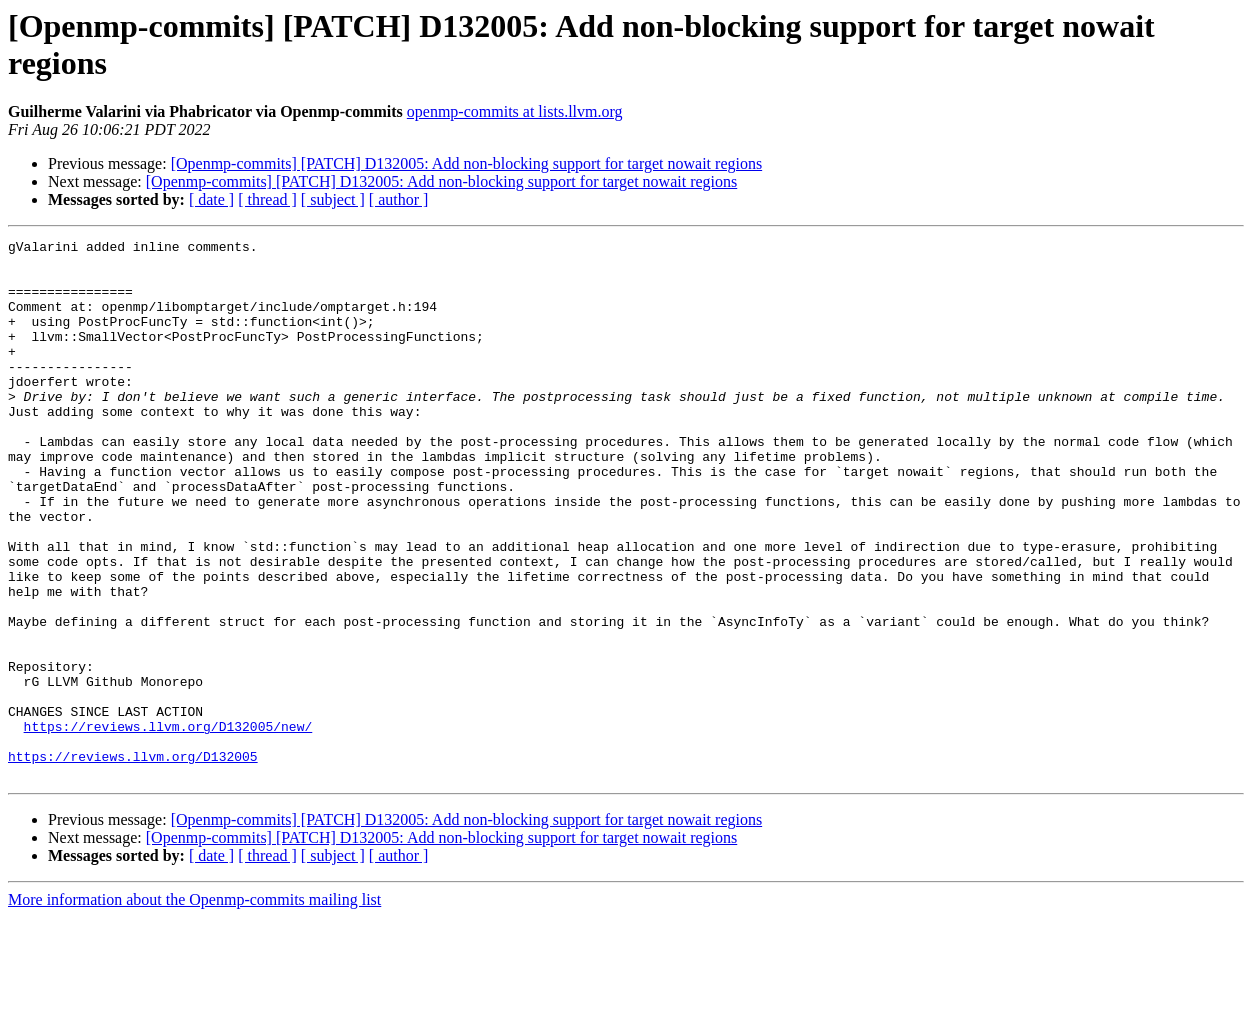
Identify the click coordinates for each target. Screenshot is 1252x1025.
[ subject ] (333, 199)
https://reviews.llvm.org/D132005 (133, 861)
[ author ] (399, 199)
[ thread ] (267, 199)
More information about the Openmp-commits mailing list (194, 1007)
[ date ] (211, 199)
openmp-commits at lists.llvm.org (515, 111)
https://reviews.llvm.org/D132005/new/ (168, 825)
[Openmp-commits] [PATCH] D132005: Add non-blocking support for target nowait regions (467, 163)
